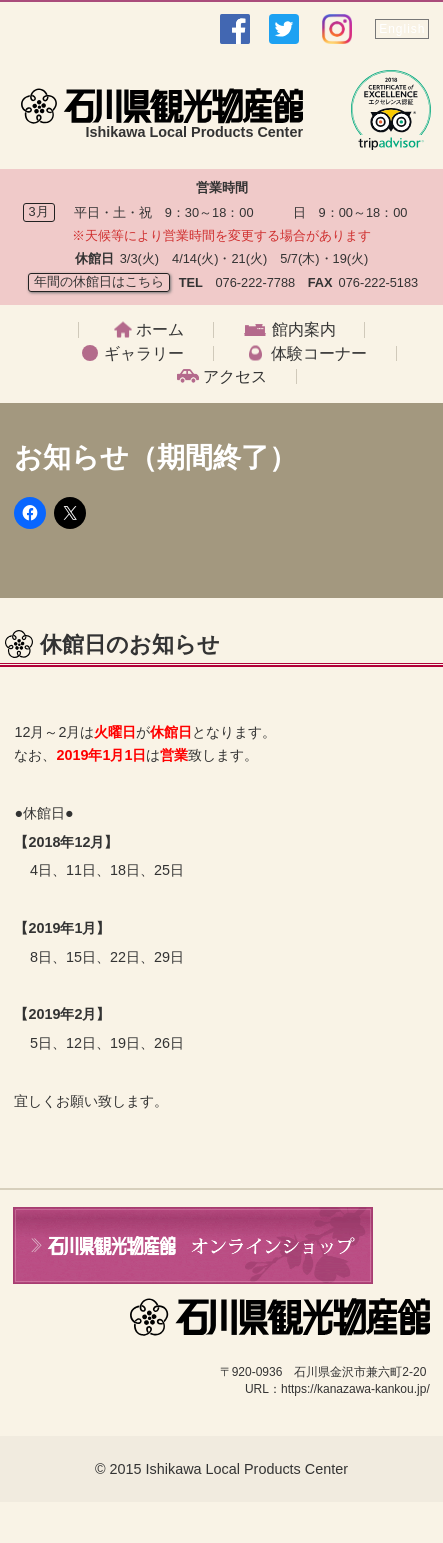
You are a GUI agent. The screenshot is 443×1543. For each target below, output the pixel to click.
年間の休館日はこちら (99, 281)
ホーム (160, 330)
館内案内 (304, 330)
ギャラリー (144, 354)
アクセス (235, 377)
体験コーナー (319, 354)
